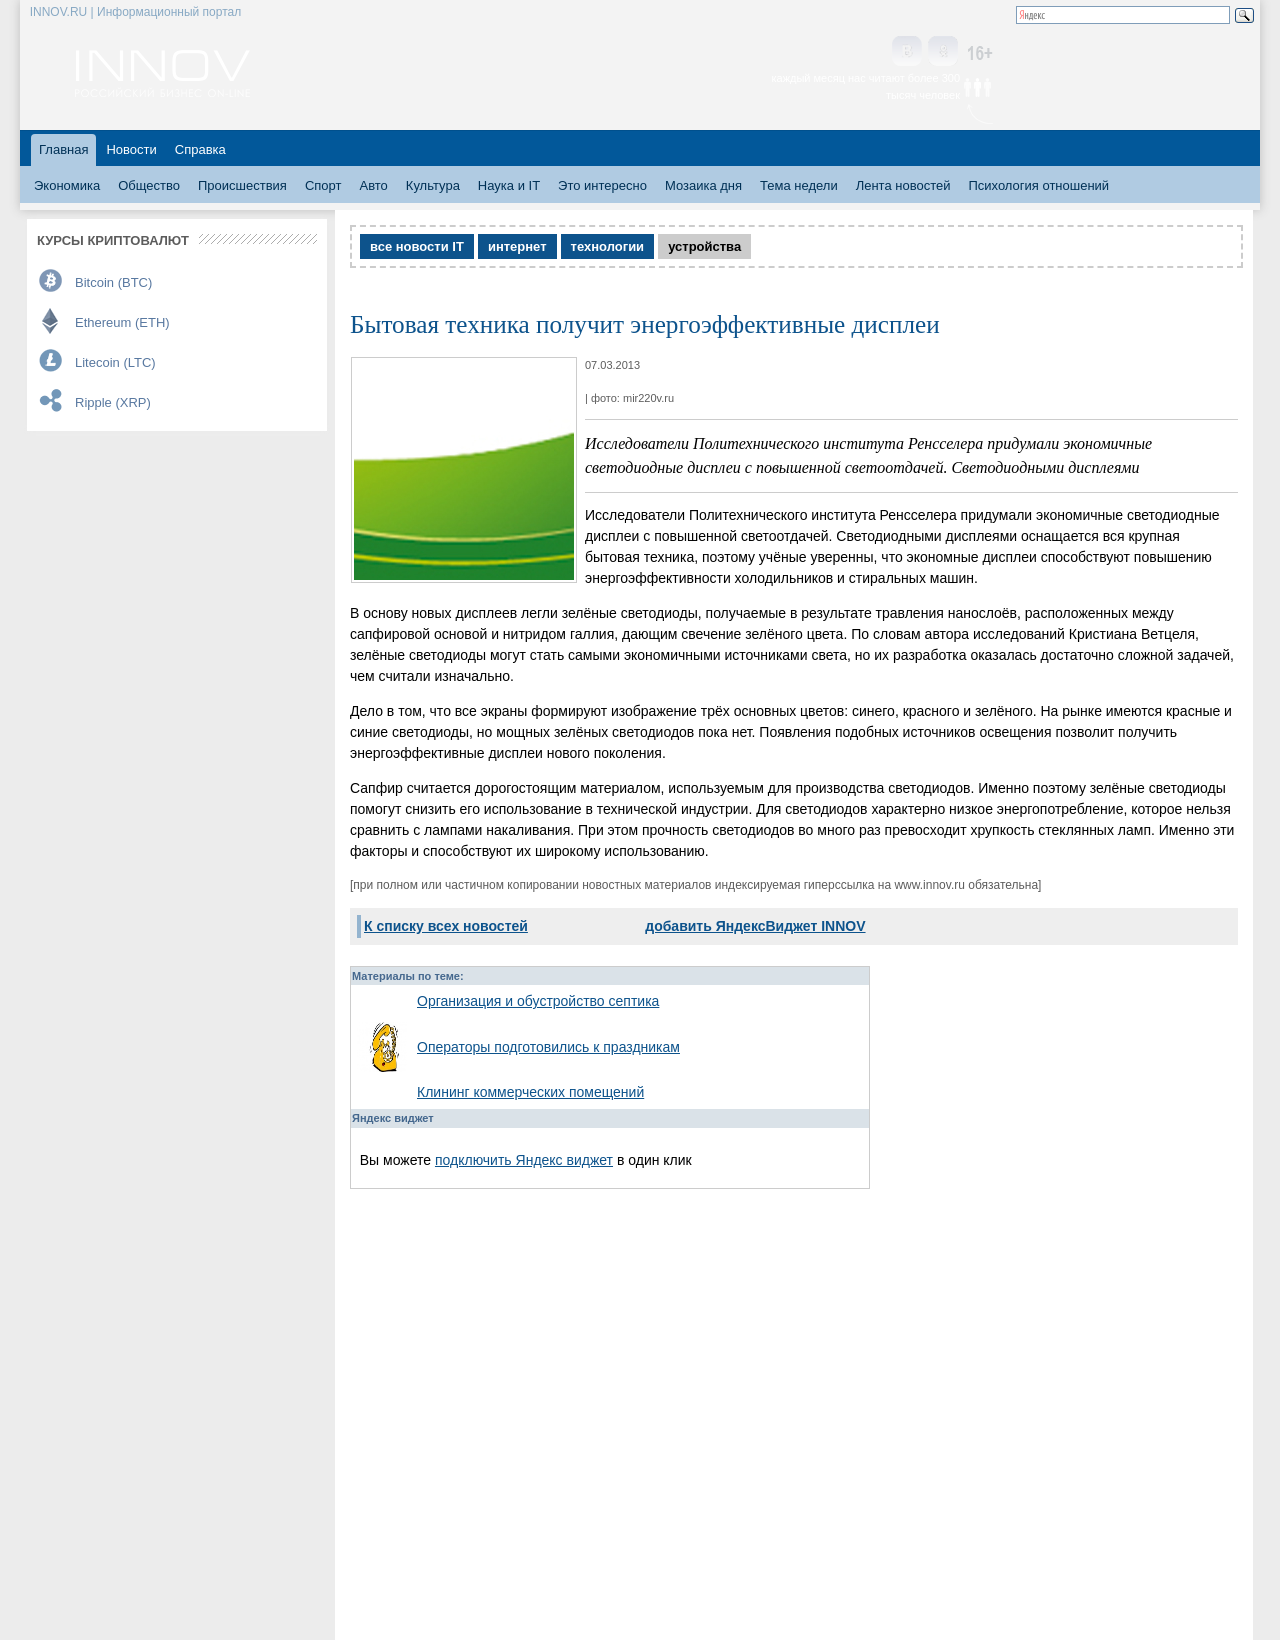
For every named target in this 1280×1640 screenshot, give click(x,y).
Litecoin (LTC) (115, 362)
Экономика (67, 185)
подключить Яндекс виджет (524, 1160)
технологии (608, 246)
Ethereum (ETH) (122, 322)
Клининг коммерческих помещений (530, 1092)
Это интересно (602, 185)
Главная (63, 149)
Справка (200, 149)
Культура (433, 185)
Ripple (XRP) (113, 402)
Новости (131, 149)
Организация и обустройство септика (538, 1001)
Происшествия (242, 185)
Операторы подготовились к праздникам (548, 1047)
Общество (149, 185)
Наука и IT (509, 185)
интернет (517, 246)
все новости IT (417, 246)
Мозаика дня (703, 185)
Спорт (323, 185)
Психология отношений (1038, 185)
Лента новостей (903, 185)
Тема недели (799, 185)
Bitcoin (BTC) (113, 282)
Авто (373, 185)
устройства (704, 246)
